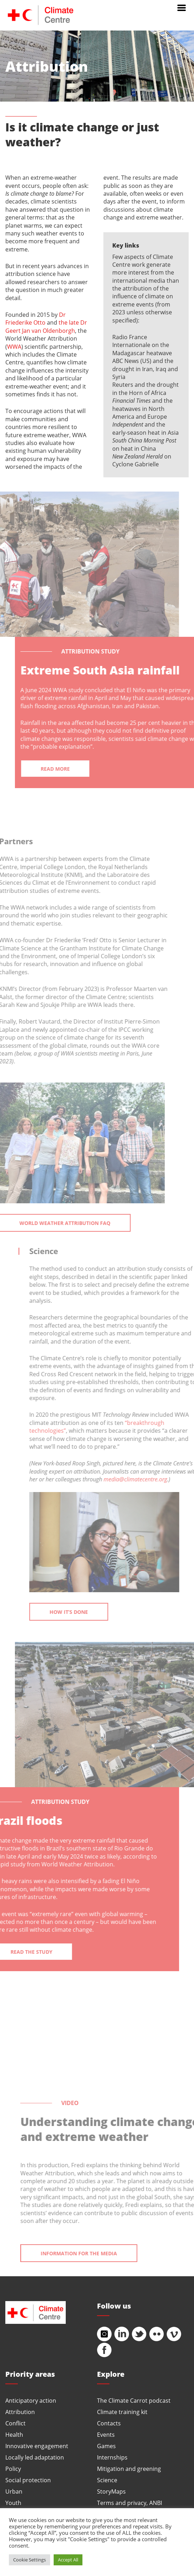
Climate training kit (122, 2411)
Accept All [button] (68, 2559)
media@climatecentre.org (147, 1479)
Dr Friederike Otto (35, 318)
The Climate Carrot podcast (134, 2400)
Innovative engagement (36, 2446)
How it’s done (80, 1612)
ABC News (125, 360)
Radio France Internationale (131, 340)
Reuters (122, 384)
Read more (66, 768)
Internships (112, 2457)
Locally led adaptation (34, 2457)
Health (14, 2434)
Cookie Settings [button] (29, 2559)
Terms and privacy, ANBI (129, 2502)
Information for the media (90, 2253)
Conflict (15, 2423)
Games (106, 2446)
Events (106, 2434)
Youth (13, 2502)
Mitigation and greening (129, 2468)
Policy (13, 2468)
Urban (13, 2491)
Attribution (20, 2411)
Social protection (28, 2480)
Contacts (109, 2423)
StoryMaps (111, 2491)
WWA (14, 346)
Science (107, 2480)
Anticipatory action (30, 2400)
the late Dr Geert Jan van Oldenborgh (46, 326)
